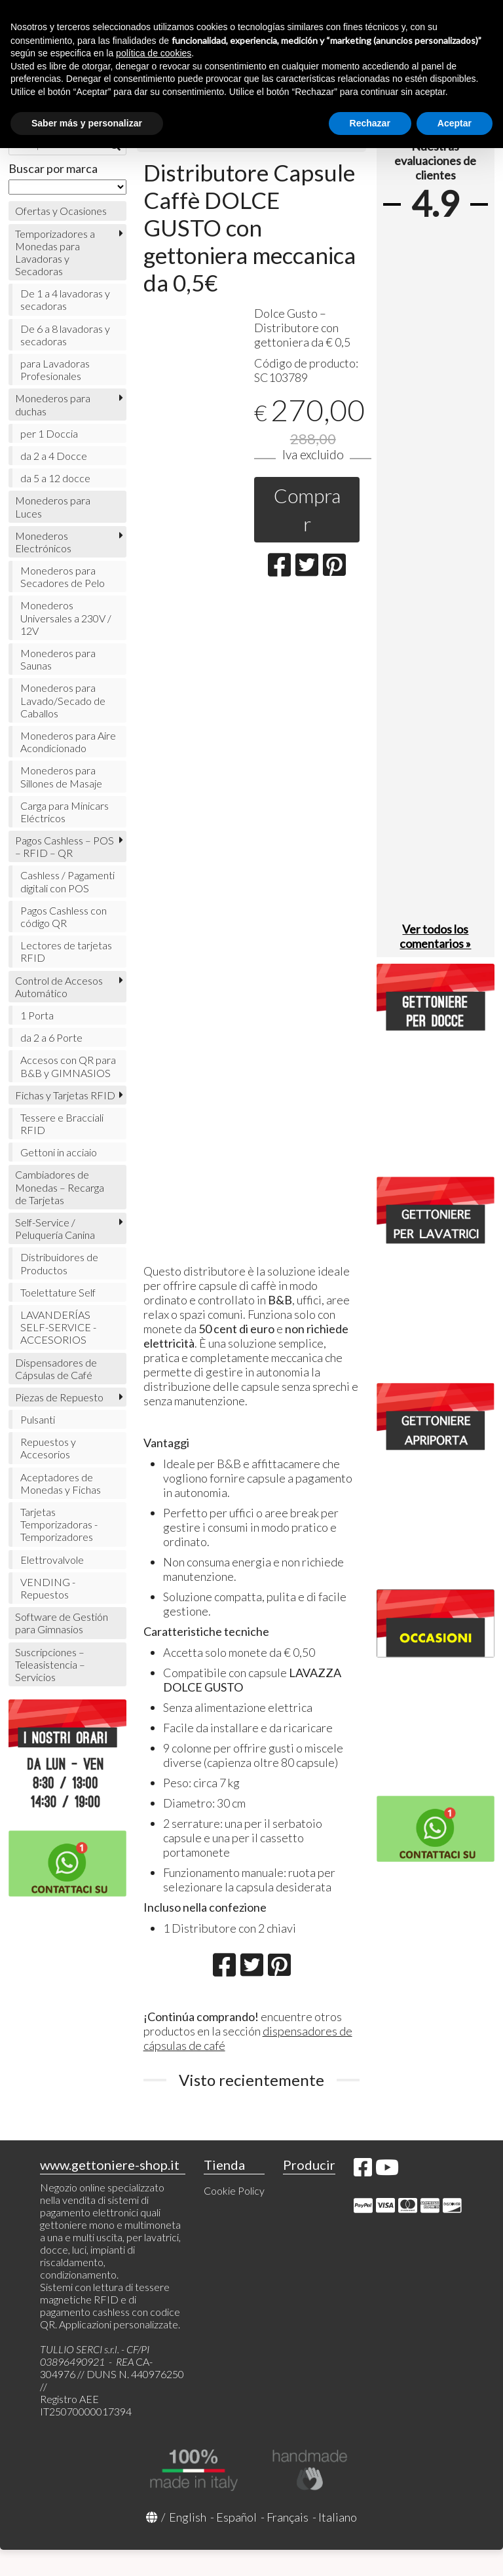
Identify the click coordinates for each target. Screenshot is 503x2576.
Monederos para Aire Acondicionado (68, 741)
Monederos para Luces (52, 506)
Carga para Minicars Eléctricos (64, 811)
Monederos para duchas (52, 404)
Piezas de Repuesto (59, 1397)
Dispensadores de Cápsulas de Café (56, 1368)
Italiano (337, 2517)
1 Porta (37, 1015)
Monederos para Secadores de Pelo (62, 576)
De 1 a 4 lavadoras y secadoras (65, 299)
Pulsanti (37, 1419)
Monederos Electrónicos (43, 541)
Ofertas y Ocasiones (61, 210)
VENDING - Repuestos (47, 1588)
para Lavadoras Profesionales (55, 369)
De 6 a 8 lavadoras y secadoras (65, 334)
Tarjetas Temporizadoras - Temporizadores (59, 1524)
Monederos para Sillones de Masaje (61, 776)
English (187, 2517)
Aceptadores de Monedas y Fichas (60, 1483)
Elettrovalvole (52, 1559)
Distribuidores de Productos (59, 1263)
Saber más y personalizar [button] (86, 123)
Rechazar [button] (370, 123)
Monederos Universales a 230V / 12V (65, 617)
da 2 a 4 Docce (53, 455)
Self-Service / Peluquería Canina (55, 1228)
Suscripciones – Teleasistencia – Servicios (50, 1664)
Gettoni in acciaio (58, 1152)
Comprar (307, 509)
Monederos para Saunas (58, 659)
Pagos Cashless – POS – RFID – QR (64, 846)
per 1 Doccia (49, 433)
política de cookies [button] (153, 53)
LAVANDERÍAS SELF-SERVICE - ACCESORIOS (58, 1327)
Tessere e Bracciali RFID (61, 1123)
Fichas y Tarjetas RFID (65, 1095)
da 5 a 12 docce (55, 478)
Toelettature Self (58, 1292)
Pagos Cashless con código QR (63, 916)
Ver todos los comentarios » (435, 936)
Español (236, 2517)
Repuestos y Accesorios (48, 1447)
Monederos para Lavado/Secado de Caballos (62, 700)
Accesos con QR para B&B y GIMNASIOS (68, 1065)
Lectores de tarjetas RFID (66, 951)
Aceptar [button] (455, 123)
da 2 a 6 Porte (51, 1037)
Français (287, 2517)
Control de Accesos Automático (59, 986)
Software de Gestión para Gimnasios (61, 1622)
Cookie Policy (234, 2190)
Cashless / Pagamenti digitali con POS (67, 881)
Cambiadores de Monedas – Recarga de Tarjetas (59, 1186)
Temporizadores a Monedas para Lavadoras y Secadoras (55, 252)
